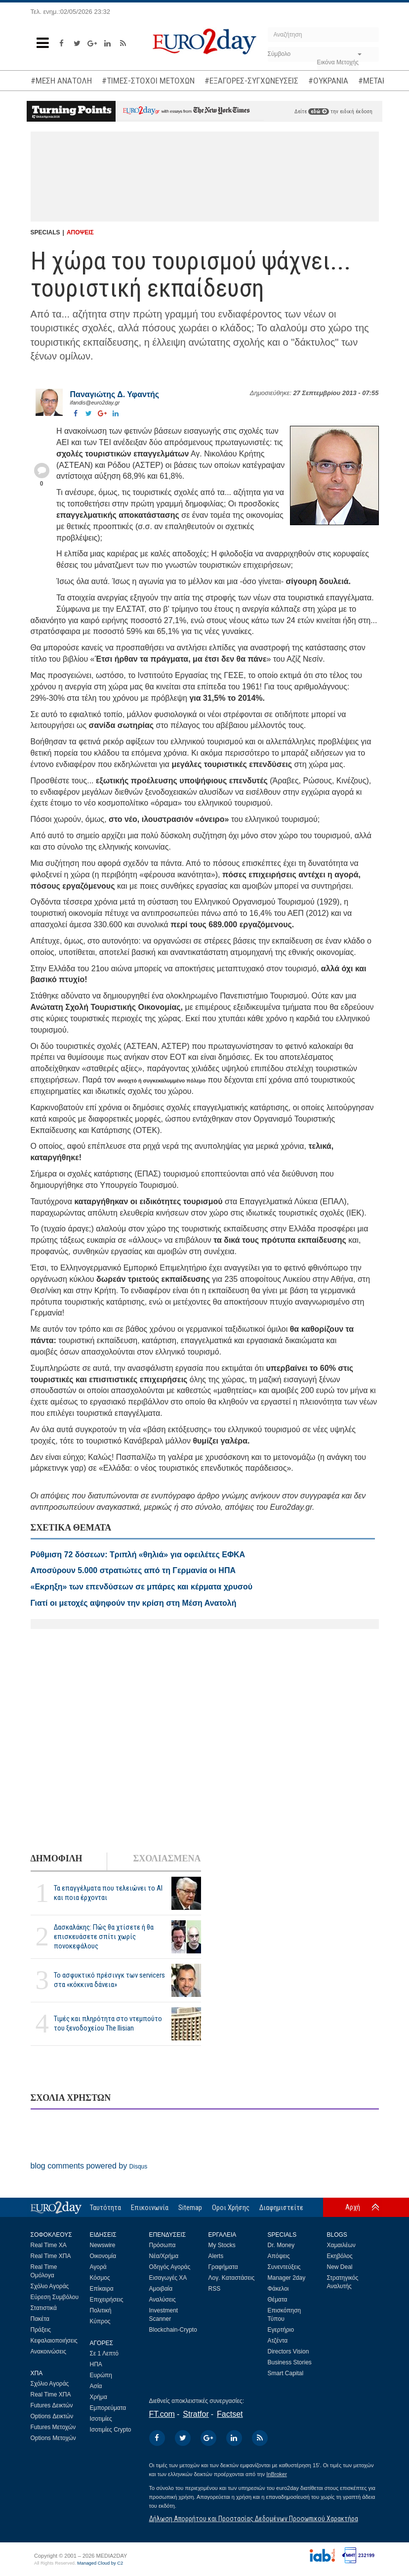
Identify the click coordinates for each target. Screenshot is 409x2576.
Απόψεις (279, 2256)
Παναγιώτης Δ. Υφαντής (115, 394)
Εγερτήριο (281, 2329)
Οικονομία (103, 2256)
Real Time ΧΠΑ (51, 2256)
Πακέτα (40, 2318)
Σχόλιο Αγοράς (50, 2286)
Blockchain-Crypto (173, 2329)
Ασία (96, 2386)
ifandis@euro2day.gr (95, 403)
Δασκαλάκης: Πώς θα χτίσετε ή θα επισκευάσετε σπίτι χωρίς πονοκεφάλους (104, 1936)
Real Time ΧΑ (49, 2245)
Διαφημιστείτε (281, 2207)
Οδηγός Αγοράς (170, 2266)
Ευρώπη (101, 2375)
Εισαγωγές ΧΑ (168, 2277)
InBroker (276, 2474)
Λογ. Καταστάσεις (231, 2277)
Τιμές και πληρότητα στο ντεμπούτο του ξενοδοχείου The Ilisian (108, 2023)
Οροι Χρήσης (230, 2207)
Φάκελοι (278, 2288)
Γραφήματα (223, 2266)
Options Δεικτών (52, 2416)
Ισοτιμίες (101, 2418)
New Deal (340, 2266)
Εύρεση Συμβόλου (55, 2297)
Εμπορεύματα (108, 2407)
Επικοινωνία (149, 2207)
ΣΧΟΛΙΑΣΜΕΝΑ (167, 1858)
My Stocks (222, 2245)
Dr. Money (281, 2245)
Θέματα (277, 2299)
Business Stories (290, 2362)
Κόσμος (100, 2277)
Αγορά (98, 2266)
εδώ (319, 111)
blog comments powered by (89, 2166)
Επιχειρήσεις (106, 2299)
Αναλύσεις (162, 2299)
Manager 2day (287, 2277)
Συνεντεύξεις (284, 2266)
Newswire (103, 2245)
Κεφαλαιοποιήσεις (54, 2340)
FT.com (162, 2414)
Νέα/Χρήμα (164, 2256)
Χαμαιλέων (341, 2245)
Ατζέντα (278, 2340)
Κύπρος (100, 2321)
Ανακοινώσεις (49, 2351)
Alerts (216, 2256)
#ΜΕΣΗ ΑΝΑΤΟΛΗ (61, 81)
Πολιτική (101, 2310)
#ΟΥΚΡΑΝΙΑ (328, 81)
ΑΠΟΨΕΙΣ (80, 232)
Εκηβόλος (340, 2256)
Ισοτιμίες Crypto (110, 2429)
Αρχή (352, 2207)
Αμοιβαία (161, 2288)
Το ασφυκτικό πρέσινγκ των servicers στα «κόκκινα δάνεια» (109, 1980)
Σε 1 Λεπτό (104, 2353)
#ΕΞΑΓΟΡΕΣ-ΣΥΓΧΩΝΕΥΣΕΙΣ (251, 81)
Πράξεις (41, 2329)
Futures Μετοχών (53, 2427)
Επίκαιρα (102, 2288)
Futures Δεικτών (52, 2405)
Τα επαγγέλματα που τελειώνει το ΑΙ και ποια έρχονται (108, 1893)
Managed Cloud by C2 (100, 2563)
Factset (230, 2414)
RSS (214, 2288)
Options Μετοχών (53, 2438)
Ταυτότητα (105, 2207)
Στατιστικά (44, 2308)
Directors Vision (288, 2351)
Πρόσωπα (162, 2245)
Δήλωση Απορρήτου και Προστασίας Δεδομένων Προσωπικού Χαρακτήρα (253, 2519)
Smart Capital (286, 2373)
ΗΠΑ (96, 2364)
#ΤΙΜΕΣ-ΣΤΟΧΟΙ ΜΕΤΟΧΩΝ (148, 81)
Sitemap (190, 2207)
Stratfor (195, 2414)
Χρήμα (98, 2397)
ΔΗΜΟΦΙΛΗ (56, 1858)
